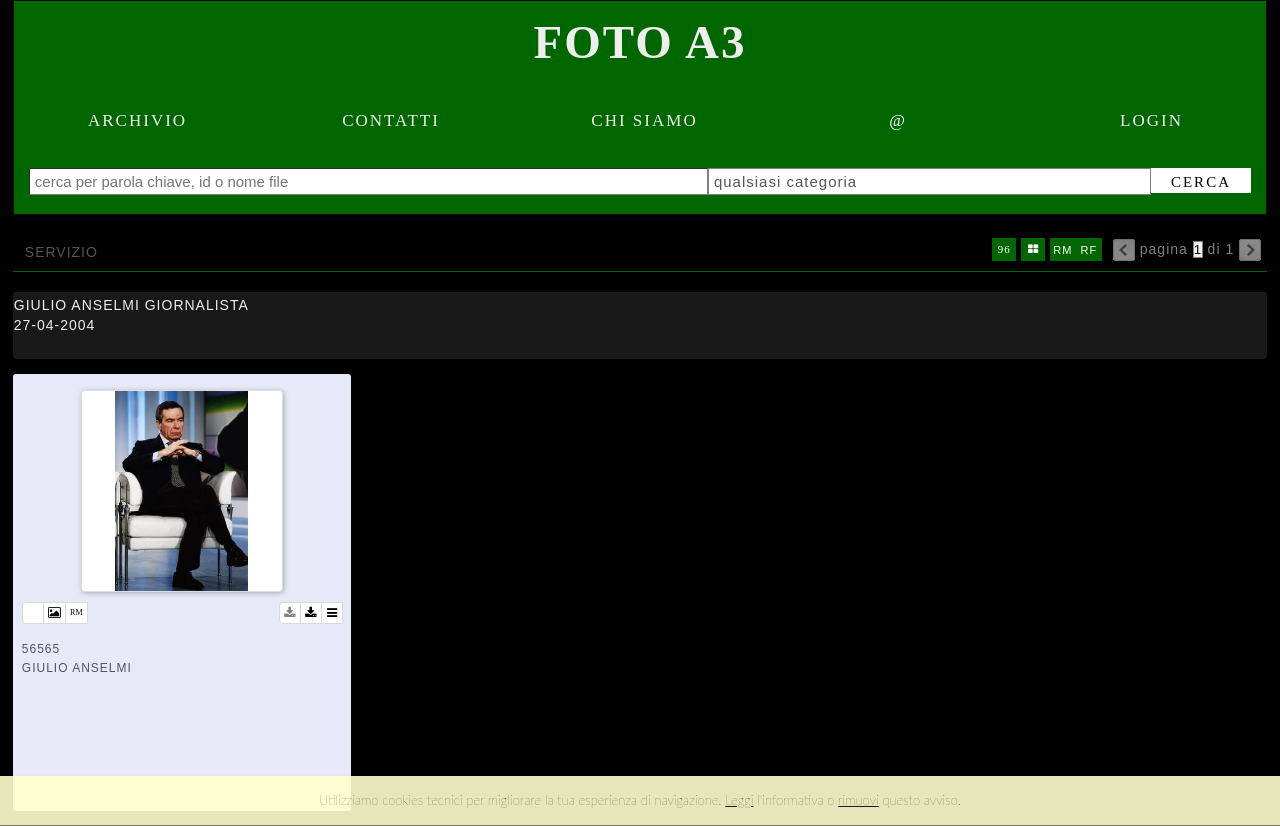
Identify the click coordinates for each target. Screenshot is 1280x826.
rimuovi (858, 800)
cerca (1190, 182)
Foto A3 (640, 42)
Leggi (739, 800)
